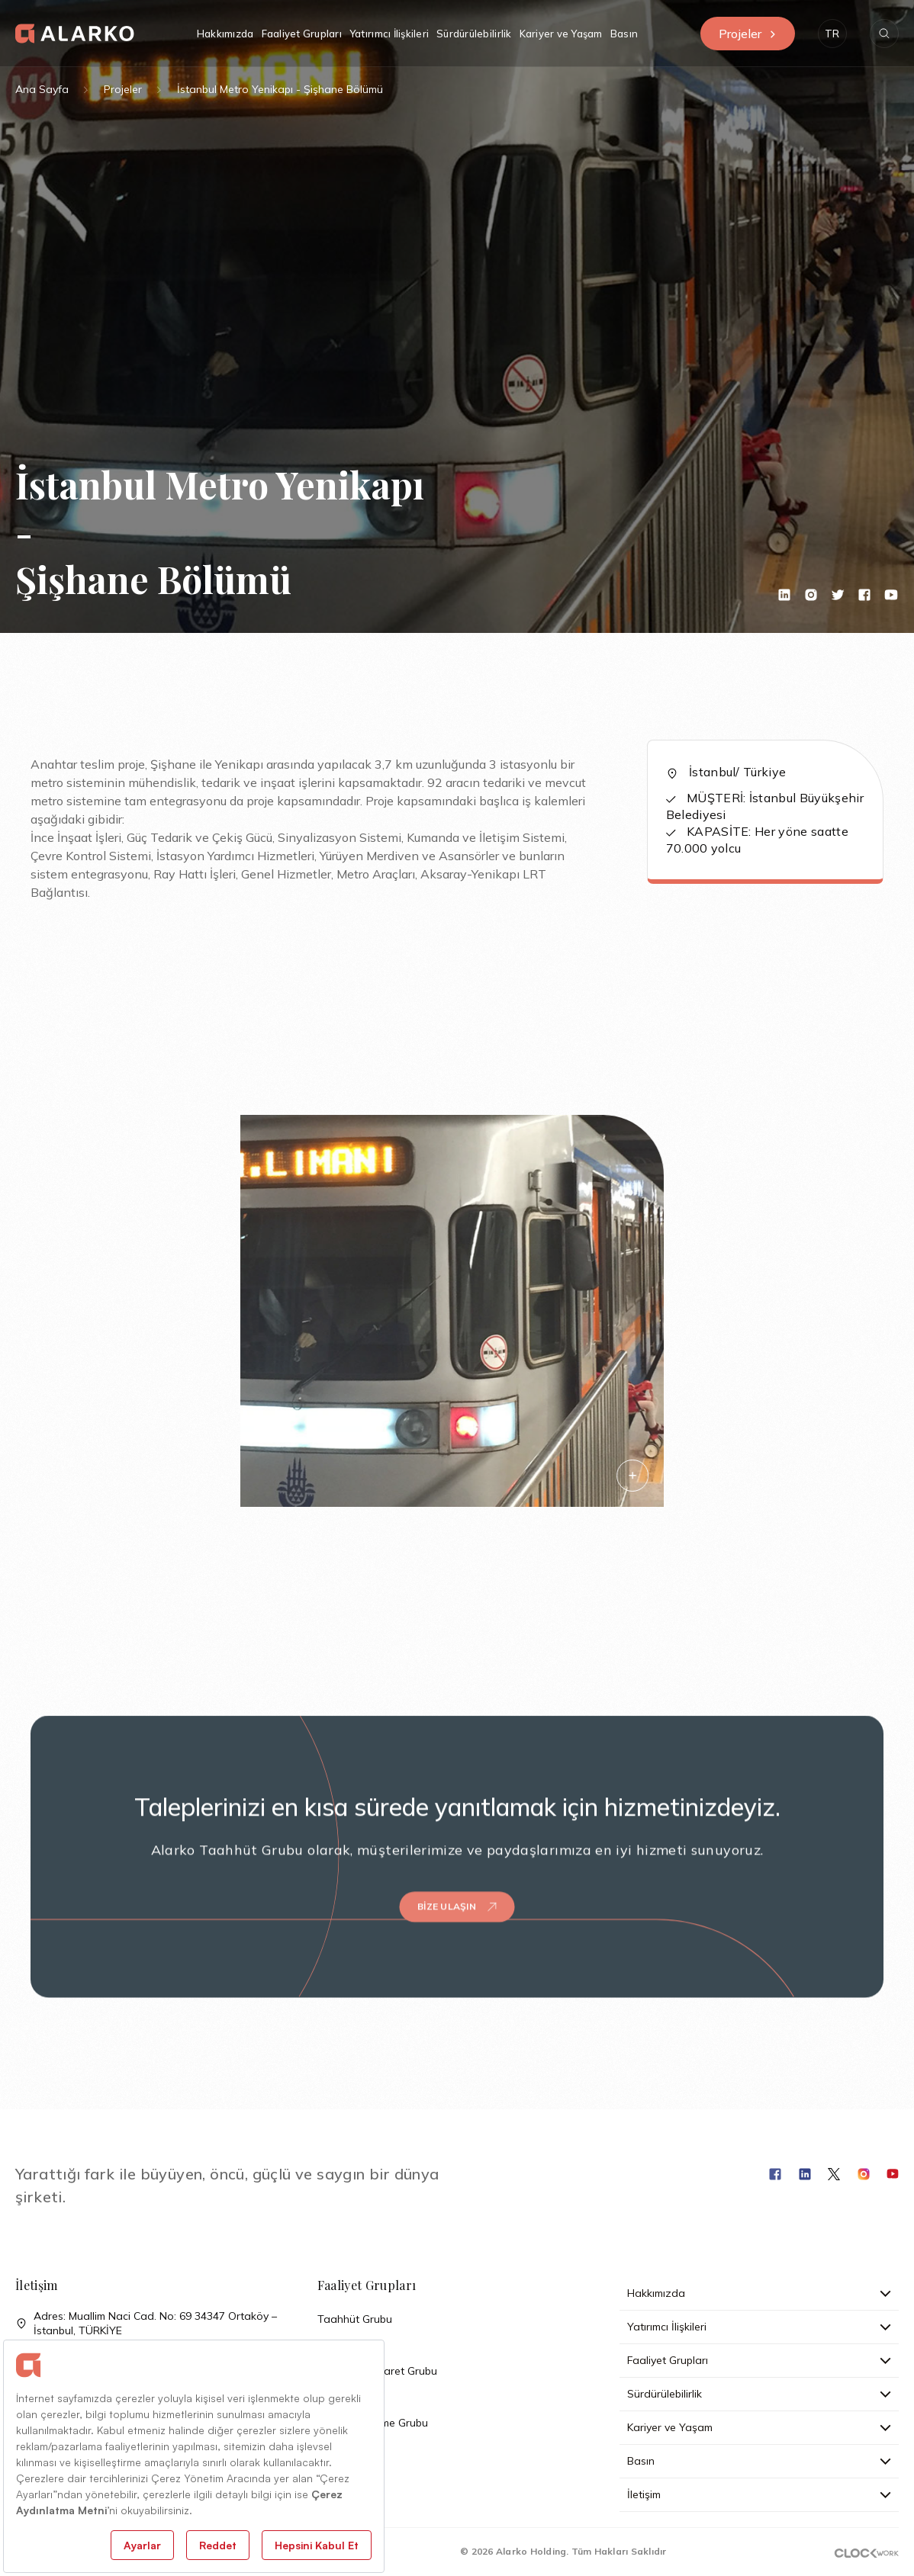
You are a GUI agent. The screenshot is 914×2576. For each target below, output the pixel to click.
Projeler (748, 33)
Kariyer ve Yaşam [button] (561, 33)
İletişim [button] (759, 2494)
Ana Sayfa (42, 89)
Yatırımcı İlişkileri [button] (389, 33)
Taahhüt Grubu (354, 2319)
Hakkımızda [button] (225, 33)
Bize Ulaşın (457, 1887)
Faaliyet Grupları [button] (302, 33)
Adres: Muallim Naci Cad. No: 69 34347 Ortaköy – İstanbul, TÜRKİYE (146, 2323)
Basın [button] (624, 33)
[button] (832, 33)
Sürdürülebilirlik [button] (473, 33)
